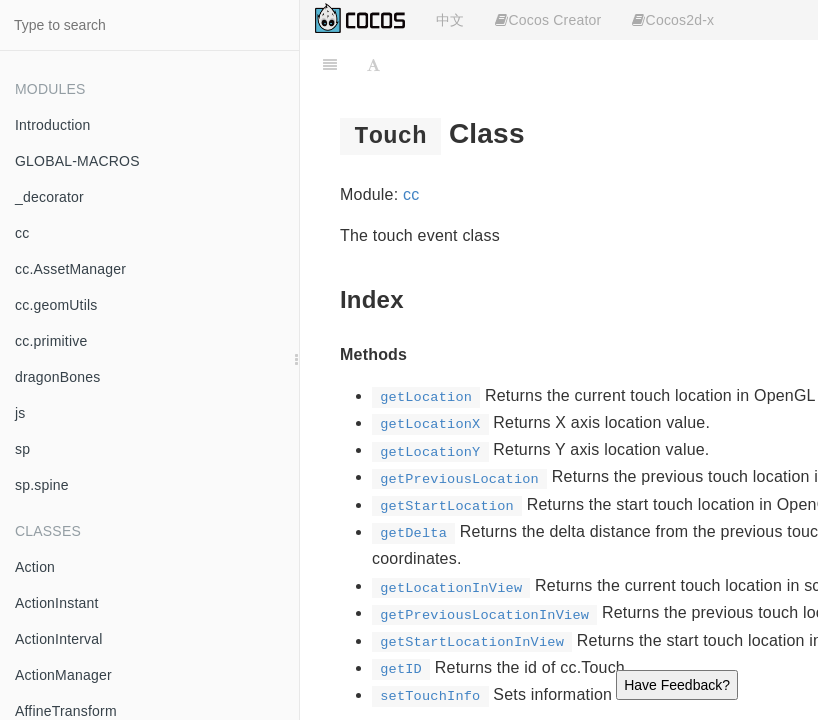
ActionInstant (57, 603)
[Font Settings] (373, 65)
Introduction (53, 125)
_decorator (49, 197)
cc (22, 233)
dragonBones (58, 377)
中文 (450, 20)
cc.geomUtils (56, 305)
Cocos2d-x (673, 20)
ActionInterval (59, 639)
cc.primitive (51, 341)
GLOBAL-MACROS (77, 161)
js (20, 413)
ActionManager (63, 675)
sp (22, 449)
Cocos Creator (548, 20)
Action (35, 567)
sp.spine (42, 485)
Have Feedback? (677, 685)
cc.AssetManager (70, 269)
